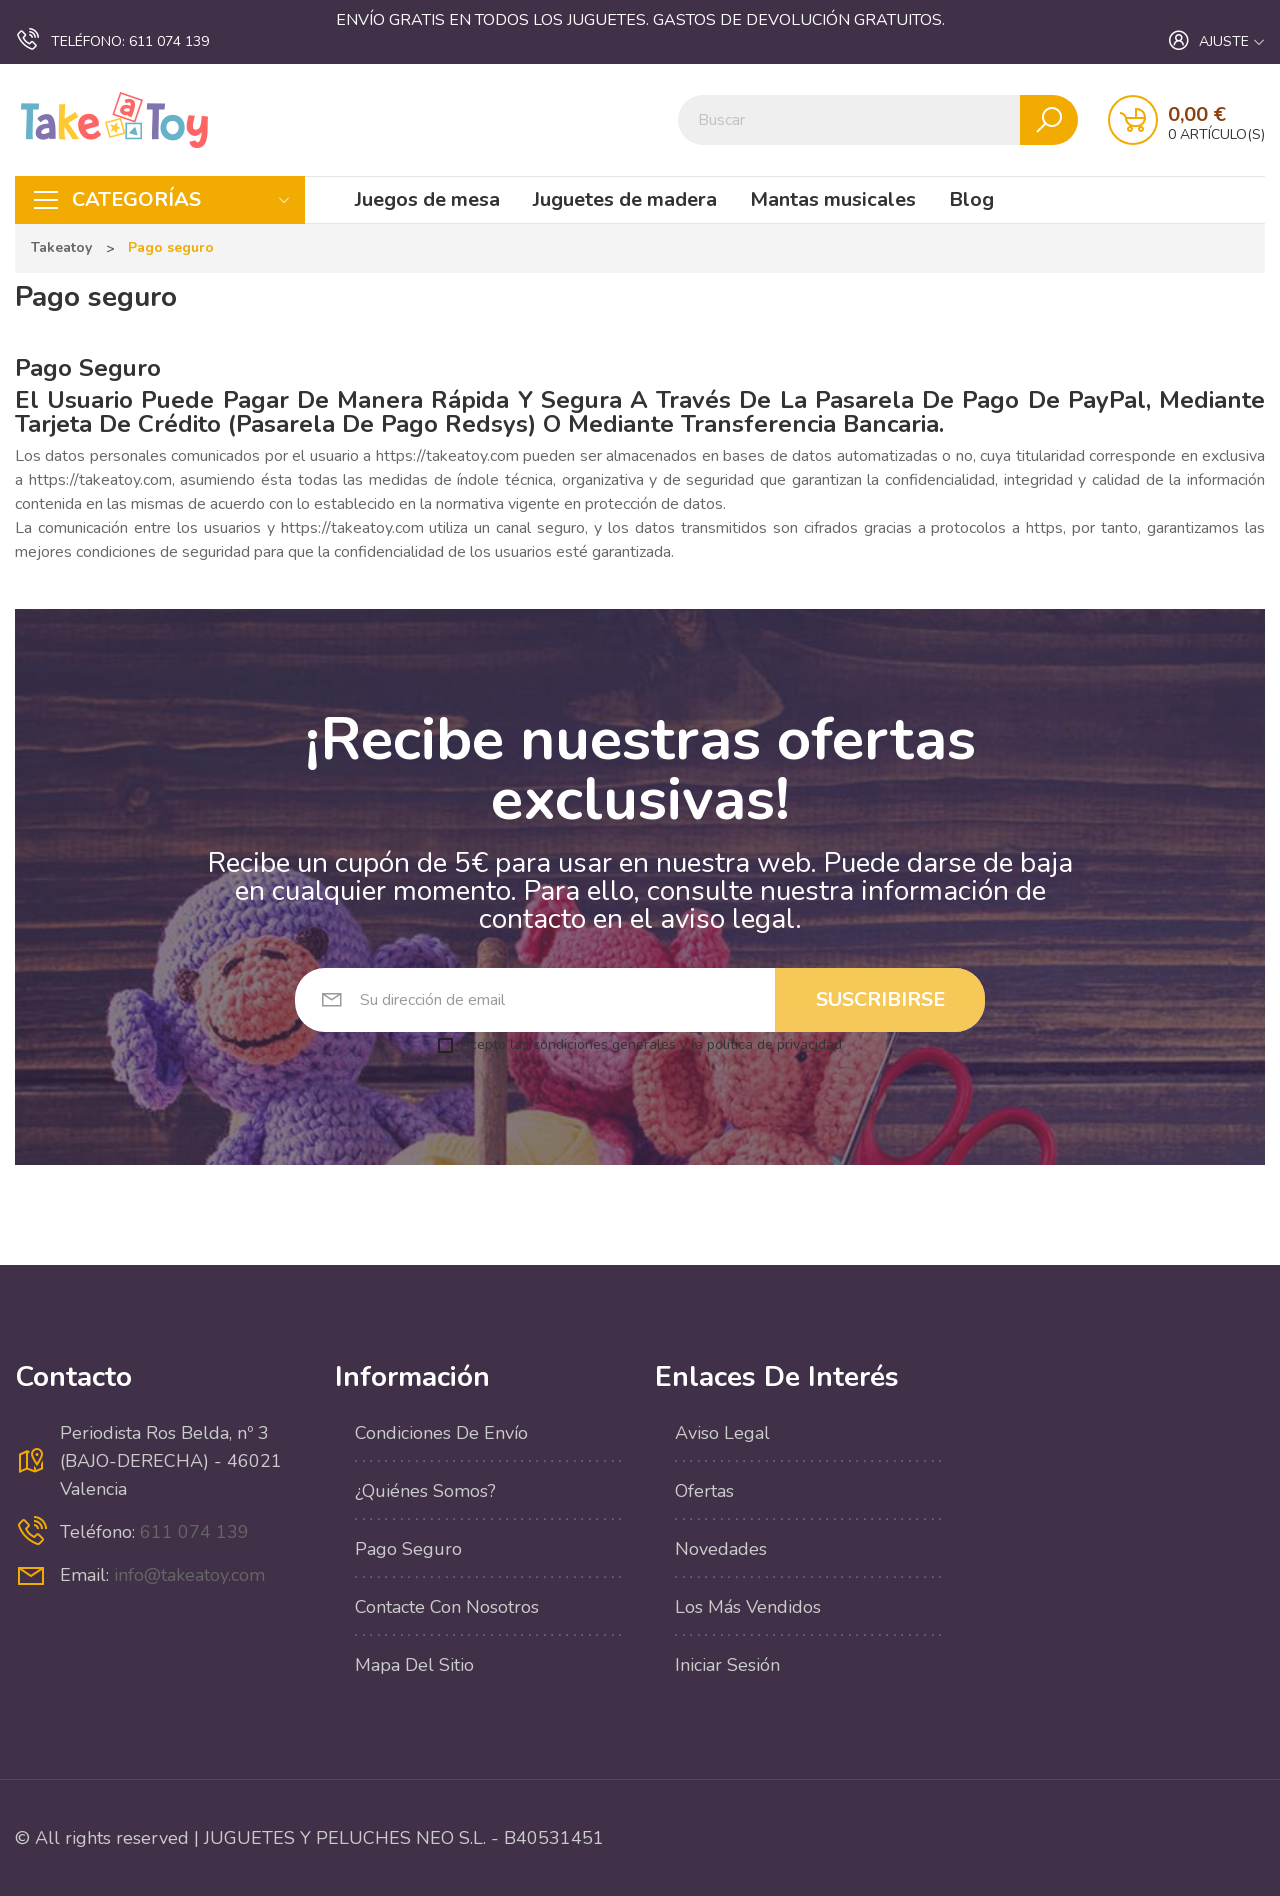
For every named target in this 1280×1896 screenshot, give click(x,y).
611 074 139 (112, 40)
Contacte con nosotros (447, 1607)
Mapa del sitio (414, 1665)
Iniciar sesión (727, 1665)
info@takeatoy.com (189, 1575)
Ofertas (704, 1491)
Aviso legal (722, 1433)
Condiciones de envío (441, 1433)
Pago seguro (408, 1549)
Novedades (721, 1549)
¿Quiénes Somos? (425, 1491)
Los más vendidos (748, 1607)
